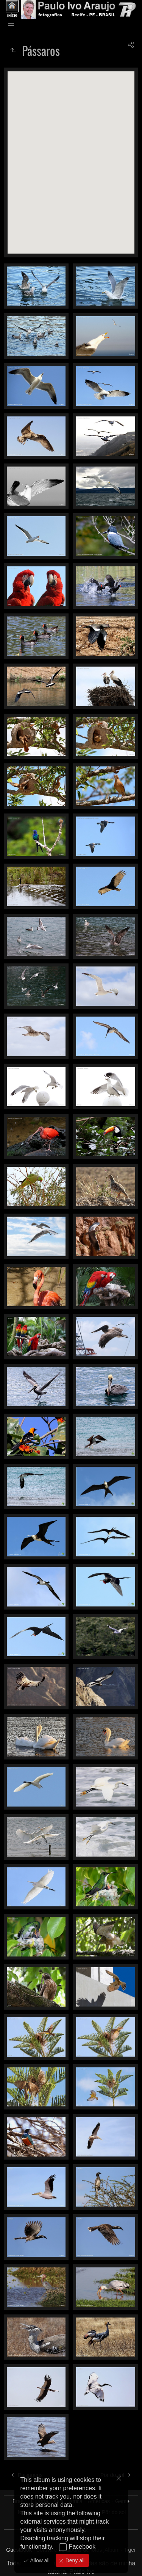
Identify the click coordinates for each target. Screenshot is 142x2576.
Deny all (74, 2560)
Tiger (130, 2550)
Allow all (39, 2560)
